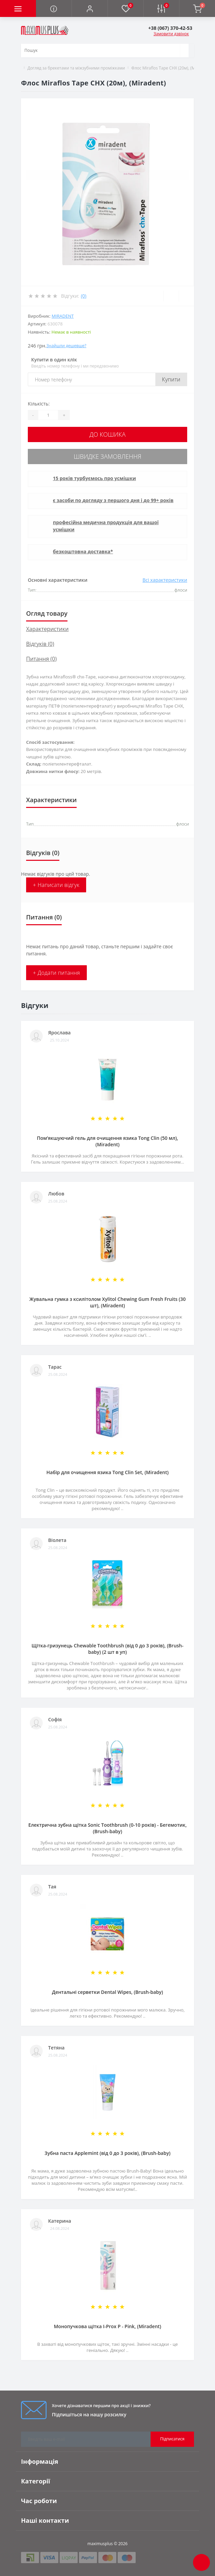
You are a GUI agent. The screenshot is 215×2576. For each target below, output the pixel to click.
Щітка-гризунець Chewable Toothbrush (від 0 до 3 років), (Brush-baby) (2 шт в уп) (107, 1648)
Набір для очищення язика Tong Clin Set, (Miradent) (107, 1472)
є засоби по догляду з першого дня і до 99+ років (113, 500)
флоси (182, 824)
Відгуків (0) (40, 644)
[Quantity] (48, 415)
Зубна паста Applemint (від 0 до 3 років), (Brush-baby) (107, 2153)
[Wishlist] (171, 296)
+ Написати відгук (56, 885)
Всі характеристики (164, 580)
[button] (90, 8)
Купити (171, 379)
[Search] (184, 50)
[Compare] (186, 296)
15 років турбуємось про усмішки (94, 478)
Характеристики (47, 629)
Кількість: (39, 403)
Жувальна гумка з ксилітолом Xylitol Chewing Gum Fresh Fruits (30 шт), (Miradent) (108, 1302)
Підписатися (172, 2439)
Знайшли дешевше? (66, 346)
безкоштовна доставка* (83, 551)
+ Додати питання (56, 972)
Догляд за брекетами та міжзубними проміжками (76, 68)
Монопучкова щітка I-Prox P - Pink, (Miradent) (107, 2326)
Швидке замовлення (107, 456)
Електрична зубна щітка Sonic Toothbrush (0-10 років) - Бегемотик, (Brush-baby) (107, 1828)
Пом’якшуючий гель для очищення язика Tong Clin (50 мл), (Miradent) (107, 1141)
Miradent (63, 316)
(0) (83, 296)
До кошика (107, 434)
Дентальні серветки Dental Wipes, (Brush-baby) (107, 1992)
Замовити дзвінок (171, 34)
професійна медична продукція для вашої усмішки (106, 526)
